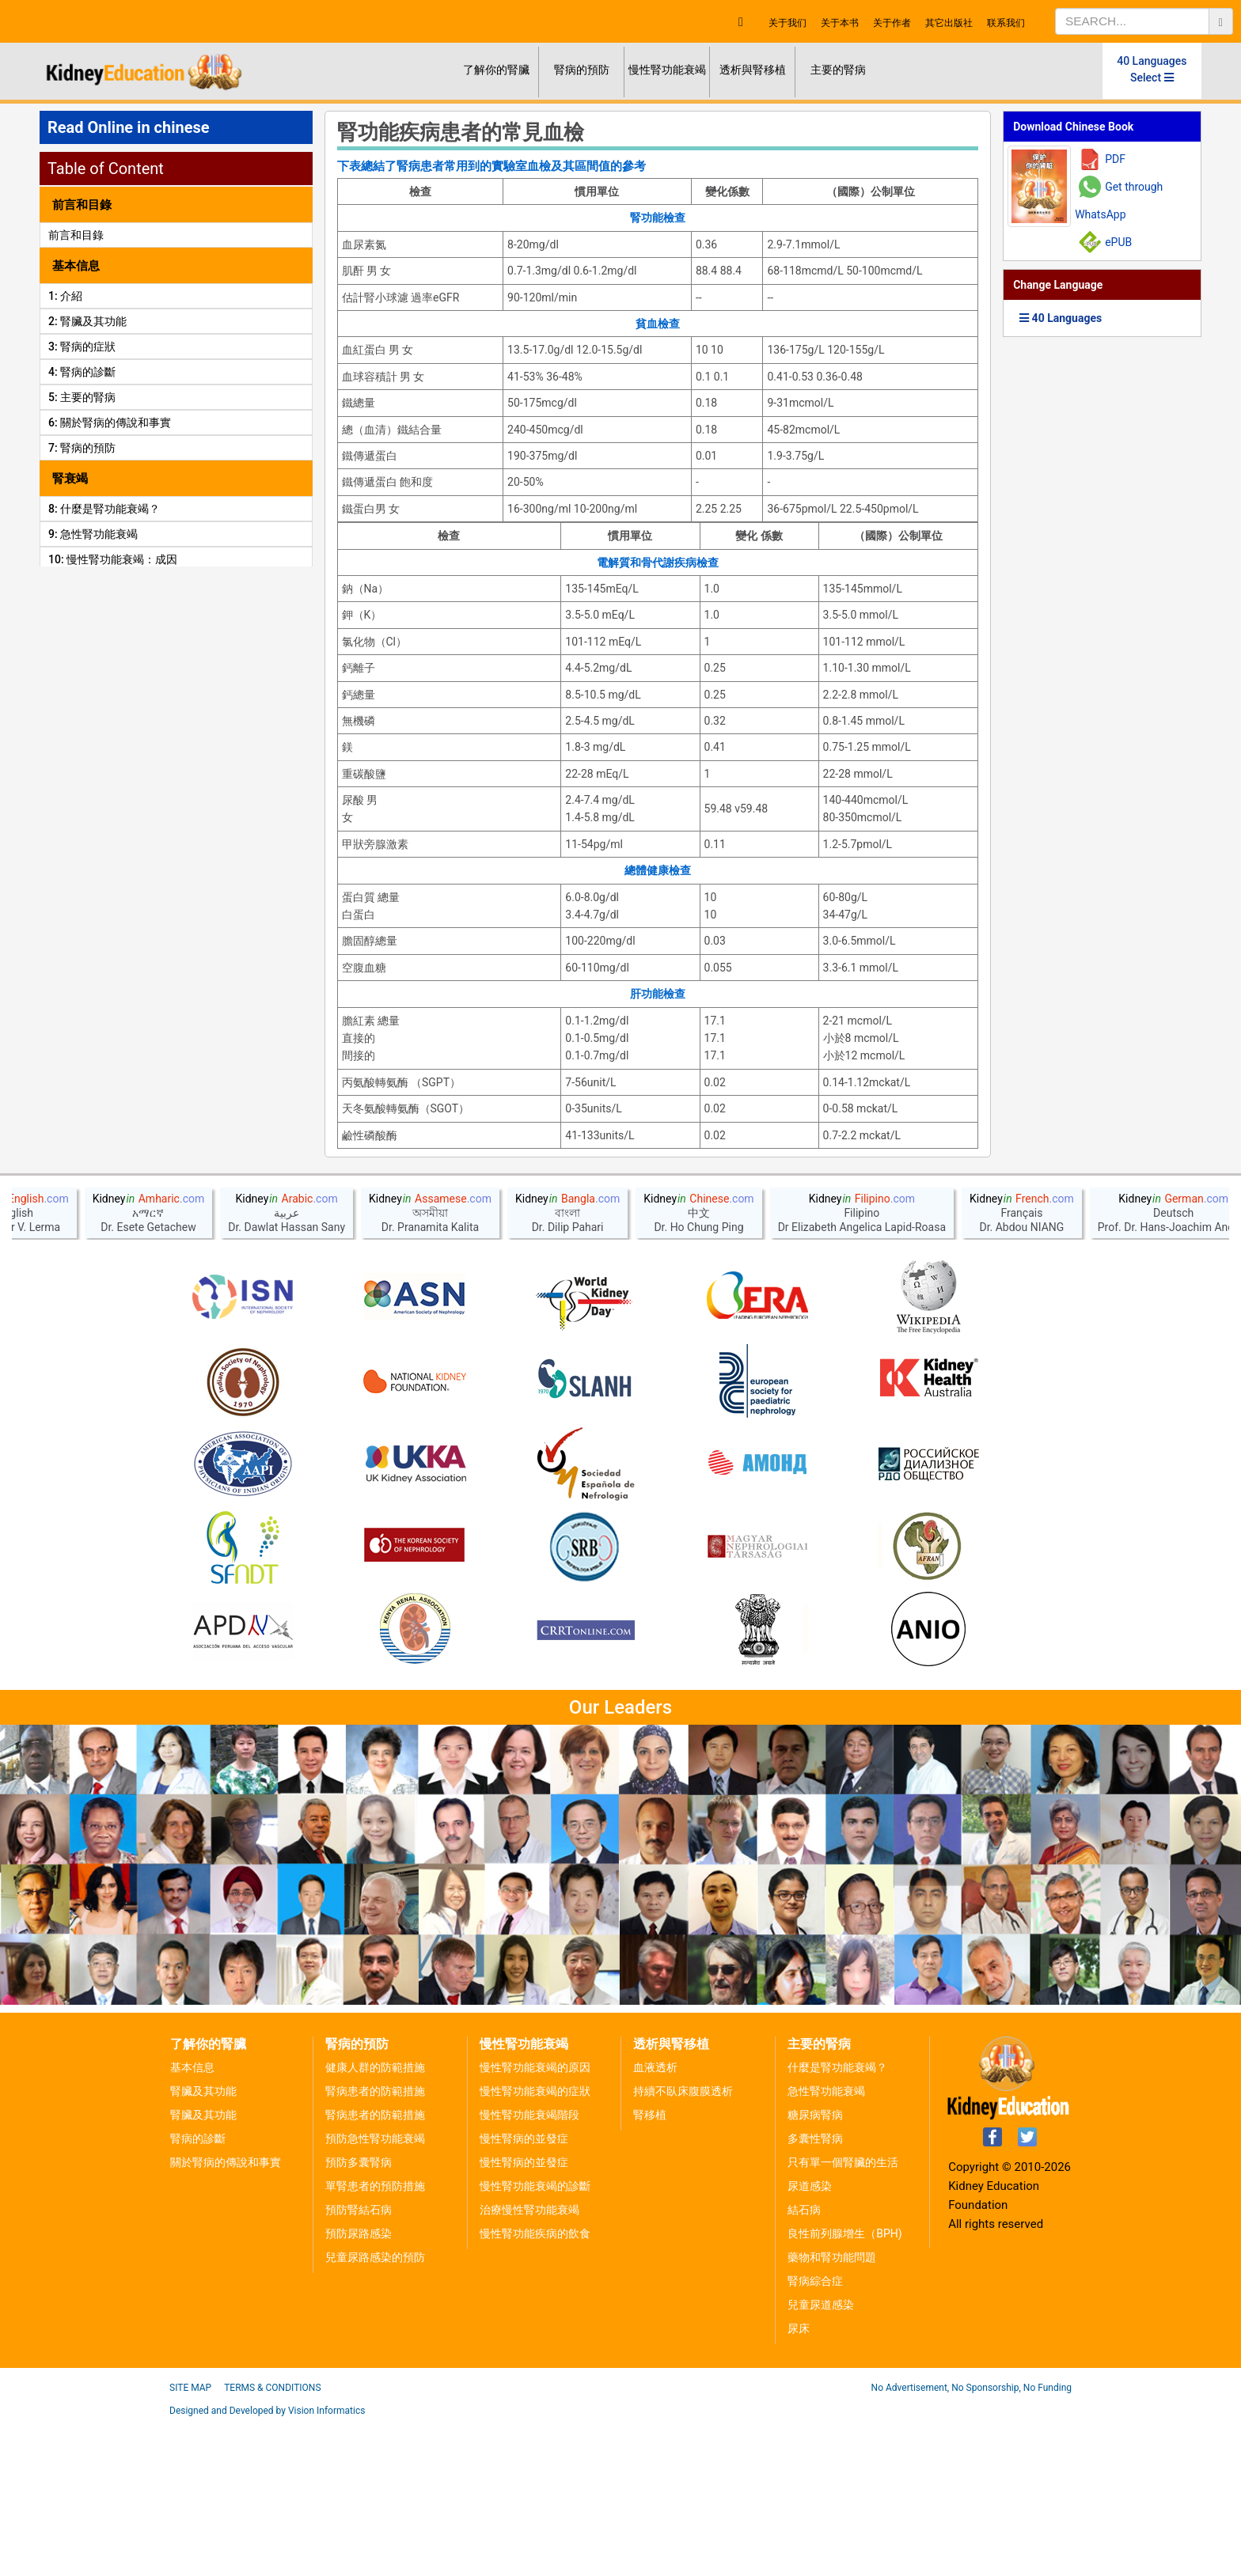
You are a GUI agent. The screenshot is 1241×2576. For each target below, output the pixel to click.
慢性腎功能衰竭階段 (529, 2268)
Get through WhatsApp (1119, 200)
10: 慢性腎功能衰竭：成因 (112, 559)
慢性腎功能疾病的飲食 (535, 2387)
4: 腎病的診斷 (82, 372)
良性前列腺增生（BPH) (844, 2387)
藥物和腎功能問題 (831, 2410)
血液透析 (655, 2220)
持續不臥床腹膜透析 (683, 2244)
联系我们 (1006, 22)
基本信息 (192, 2220)
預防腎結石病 (358, 2363)
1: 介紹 (65, 296)
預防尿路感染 (358, 2387)
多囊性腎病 (815, 2292)
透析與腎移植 (752, 69)
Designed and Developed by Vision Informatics (267, 2564)
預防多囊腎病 (358, 2315)
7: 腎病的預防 (82, 447)
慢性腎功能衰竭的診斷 (535, 2339)
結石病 (804, 2363)
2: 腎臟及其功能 (87, 321)
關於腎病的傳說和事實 (225, 2315)
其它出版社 (949, 22)
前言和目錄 (76, 235)
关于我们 (787, 22)
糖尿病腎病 (815, 2268)
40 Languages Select (1151, 69)
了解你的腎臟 (496, 69)
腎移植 (649, 2268)
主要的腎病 (838, 69)
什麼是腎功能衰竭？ (837, 2220)
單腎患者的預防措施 (375, 2339)
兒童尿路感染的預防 (375, 2410)
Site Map (190, 2541)
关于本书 (840, 22)
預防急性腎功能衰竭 (375, 2292)
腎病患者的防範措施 (375, 2244)
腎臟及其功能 (203, 2244)
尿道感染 (809, 2339)
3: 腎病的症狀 (82, 346)
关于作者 (892, 22)
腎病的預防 (581, 69)
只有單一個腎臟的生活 (842, 2315)
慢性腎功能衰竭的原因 (535, 2220)
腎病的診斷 (198, 2292)
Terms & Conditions (272, 2541)
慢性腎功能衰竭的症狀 (535, 2244)
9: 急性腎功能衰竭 (93, 534)
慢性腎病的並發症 (524, 2292)
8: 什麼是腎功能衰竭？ (104, 508)
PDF (1115, 159)
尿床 (798, 2482)
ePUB (1118, 242)
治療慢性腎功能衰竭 (529, 2363)
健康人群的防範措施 (375, 2220)
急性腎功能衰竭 (826, 2244)
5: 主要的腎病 (82, 397)
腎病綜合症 (815, 2434)
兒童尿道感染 (820, 2458)
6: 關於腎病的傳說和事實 (109, 422)
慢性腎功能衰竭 (667, 69)
